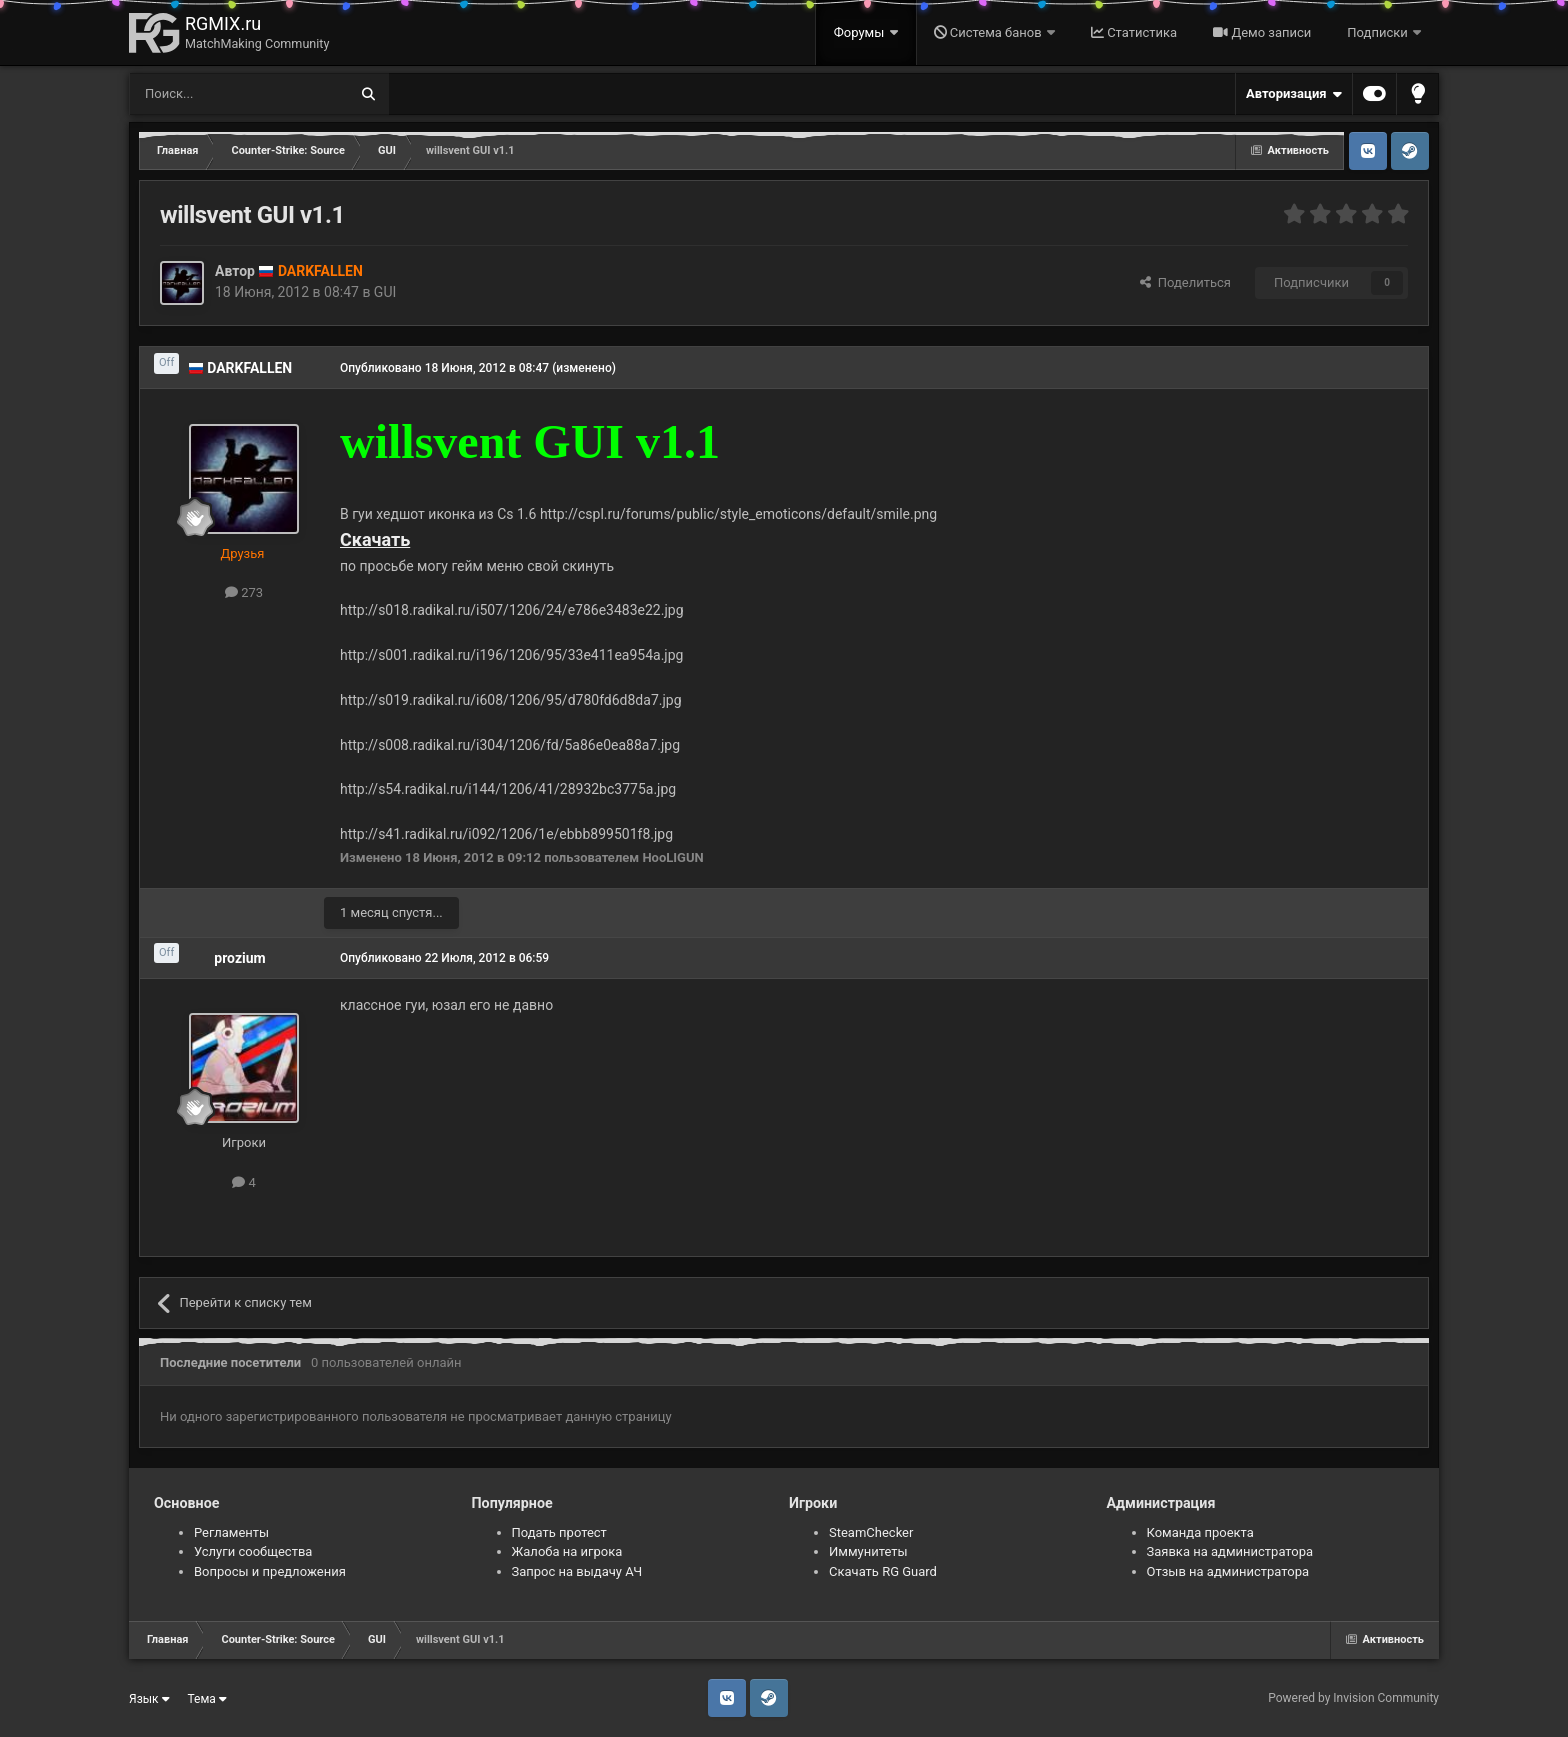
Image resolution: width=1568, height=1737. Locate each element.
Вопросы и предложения (270, 1571)
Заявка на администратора (1230, 1551)
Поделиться (1185, 282)
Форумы (861, 32)
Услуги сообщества (253, 1551)
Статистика (1134, 32)
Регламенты (231, 1532)
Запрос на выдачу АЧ (577, 1571)
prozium (239, 958)
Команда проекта (1200, 1532)
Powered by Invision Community (1353, 1698)
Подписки (1379, 32)
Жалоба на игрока (567, 1551)
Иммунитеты (868, 1551)
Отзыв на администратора (1228, 1571)
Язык (149, 1699)
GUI (385, 292)
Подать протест (559, 1532)
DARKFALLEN (249, 368)
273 (244, 592)
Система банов (989, 32)
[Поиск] (193, 94)
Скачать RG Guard (883, 1571)
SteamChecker (871, 1532)
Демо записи (1262, 32)
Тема (207, 1699)
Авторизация (1294, 94)
